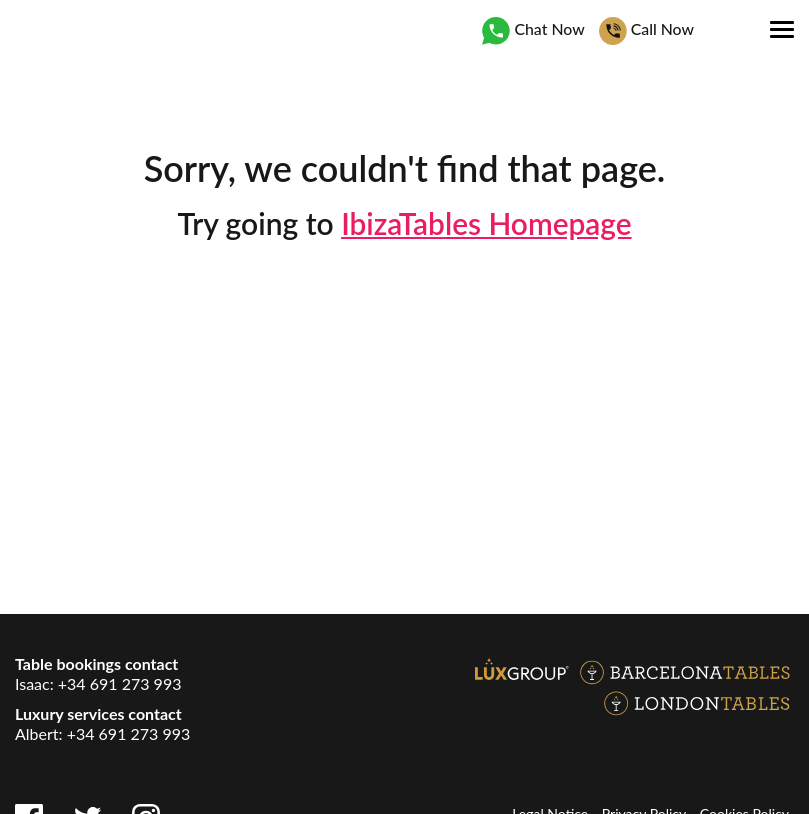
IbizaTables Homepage (486, 223)
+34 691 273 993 (120, 683)
